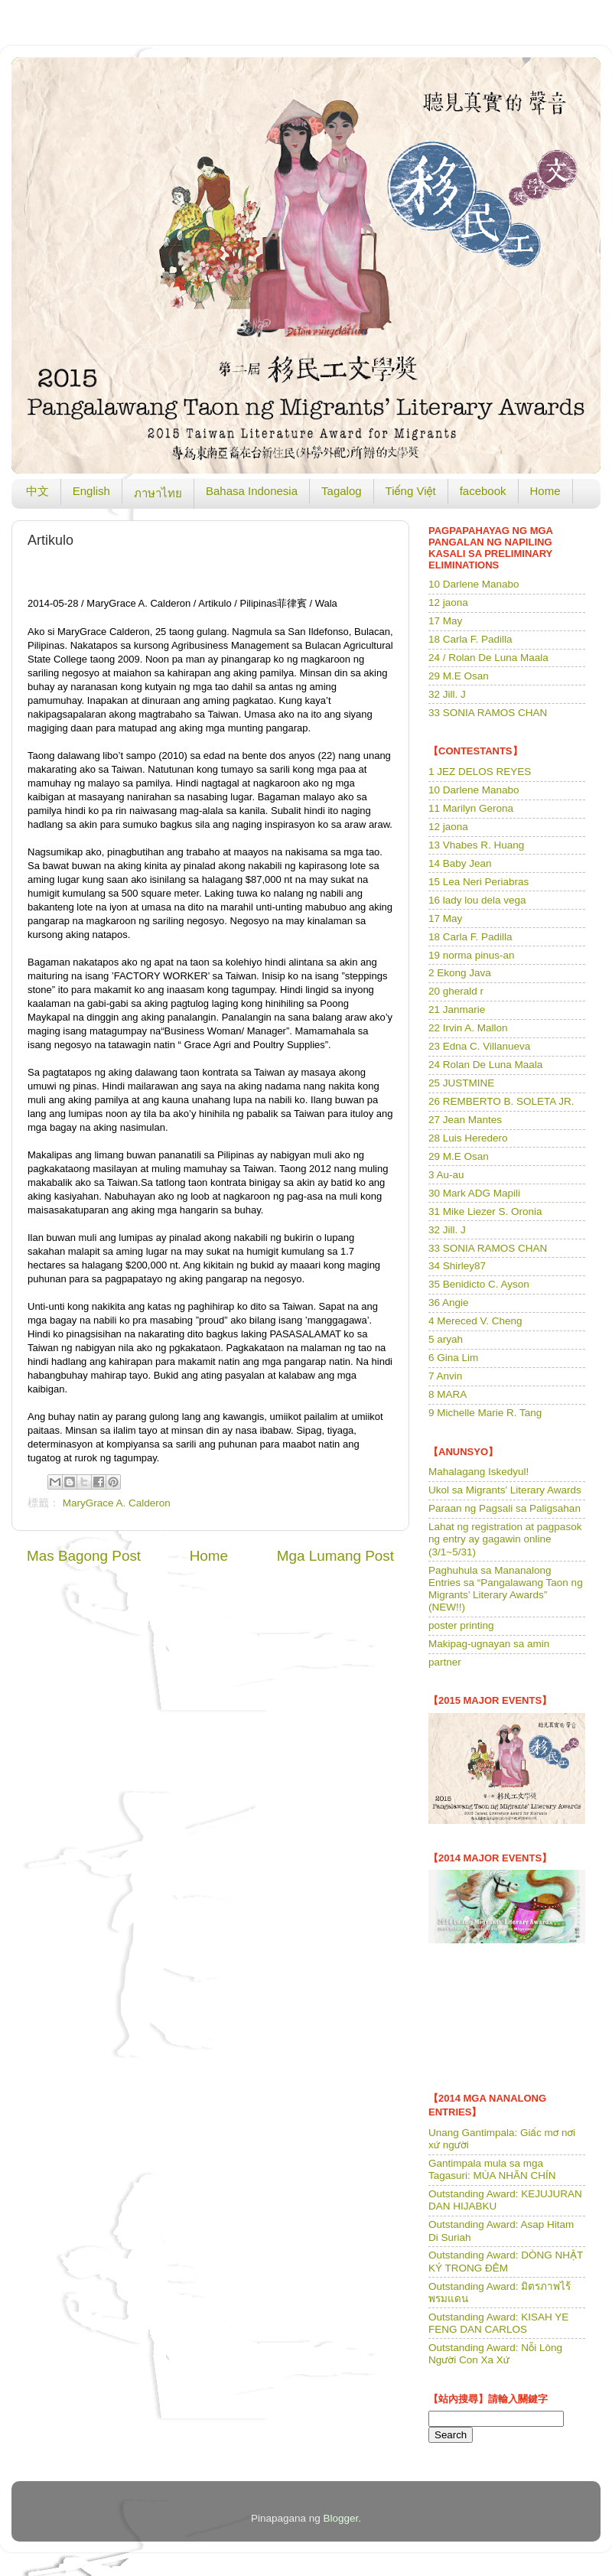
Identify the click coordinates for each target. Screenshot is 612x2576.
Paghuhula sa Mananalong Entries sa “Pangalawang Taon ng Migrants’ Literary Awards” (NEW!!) (505, 1589)
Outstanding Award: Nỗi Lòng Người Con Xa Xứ (495, 2354)
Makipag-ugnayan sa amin (488, 1643)
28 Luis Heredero (468, 1138)
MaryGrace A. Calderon (117, 1503)
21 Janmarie (456, 1009)
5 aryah (445, 1339)
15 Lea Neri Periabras (478, 881)
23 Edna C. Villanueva (479, 1046)
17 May (445, 621)
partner (444, 1662)
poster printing (461, 1625)
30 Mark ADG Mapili (474, 1193)
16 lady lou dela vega (477, 900)
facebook (483, 490)
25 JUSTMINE (461, 1083)
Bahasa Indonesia (252, 490)
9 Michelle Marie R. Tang (485, 1412)
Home (545, 490)
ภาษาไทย (158, 493)
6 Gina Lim (453, 1357)
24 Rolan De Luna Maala (485, 1064)
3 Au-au (446, 1175)
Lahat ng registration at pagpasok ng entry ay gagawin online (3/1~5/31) (504, 1539)
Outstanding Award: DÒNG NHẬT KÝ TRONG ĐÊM (505, 2261)
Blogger (341, 2518)
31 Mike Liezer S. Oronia (485, 1211)
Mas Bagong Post (84, 1556)
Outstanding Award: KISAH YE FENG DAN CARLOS (498, 2323)
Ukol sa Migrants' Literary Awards (504, 1490)
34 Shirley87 (457, 1266)
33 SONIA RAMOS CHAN (487, 712)
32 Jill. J (447, 694)
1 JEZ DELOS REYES (479, 771)
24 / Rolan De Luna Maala (488, 657)
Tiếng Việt (411, 490)
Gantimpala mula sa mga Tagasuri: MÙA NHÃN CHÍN (492, 2169)
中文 (37, 490)
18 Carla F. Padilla (470, 639)
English (91, 490)
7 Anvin (445, 1376)
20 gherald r (455, 991)
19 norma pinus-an (471, 955)
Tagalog (341, 490)
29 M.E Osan (458, 676)
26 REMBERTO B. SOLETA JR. (501, 1101)
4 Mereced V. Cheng (475, 1321)
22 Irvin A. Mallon (468, 1028)
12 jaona (448, 602)
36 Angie (448, 1302)
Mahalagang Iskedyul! (478, 1471)
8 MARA (447, 1394)
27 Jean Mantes (465, 1119)
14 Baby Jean (460, 863)
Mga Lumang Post (335, 1556)
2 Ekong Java (459, 973)
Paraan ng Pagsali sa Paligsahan (504, 1508)
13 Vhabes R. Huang (476, 845)
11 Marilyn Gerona (470, 808)
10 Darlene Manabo (473, 584)
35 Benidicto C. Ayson (478, 1284)
